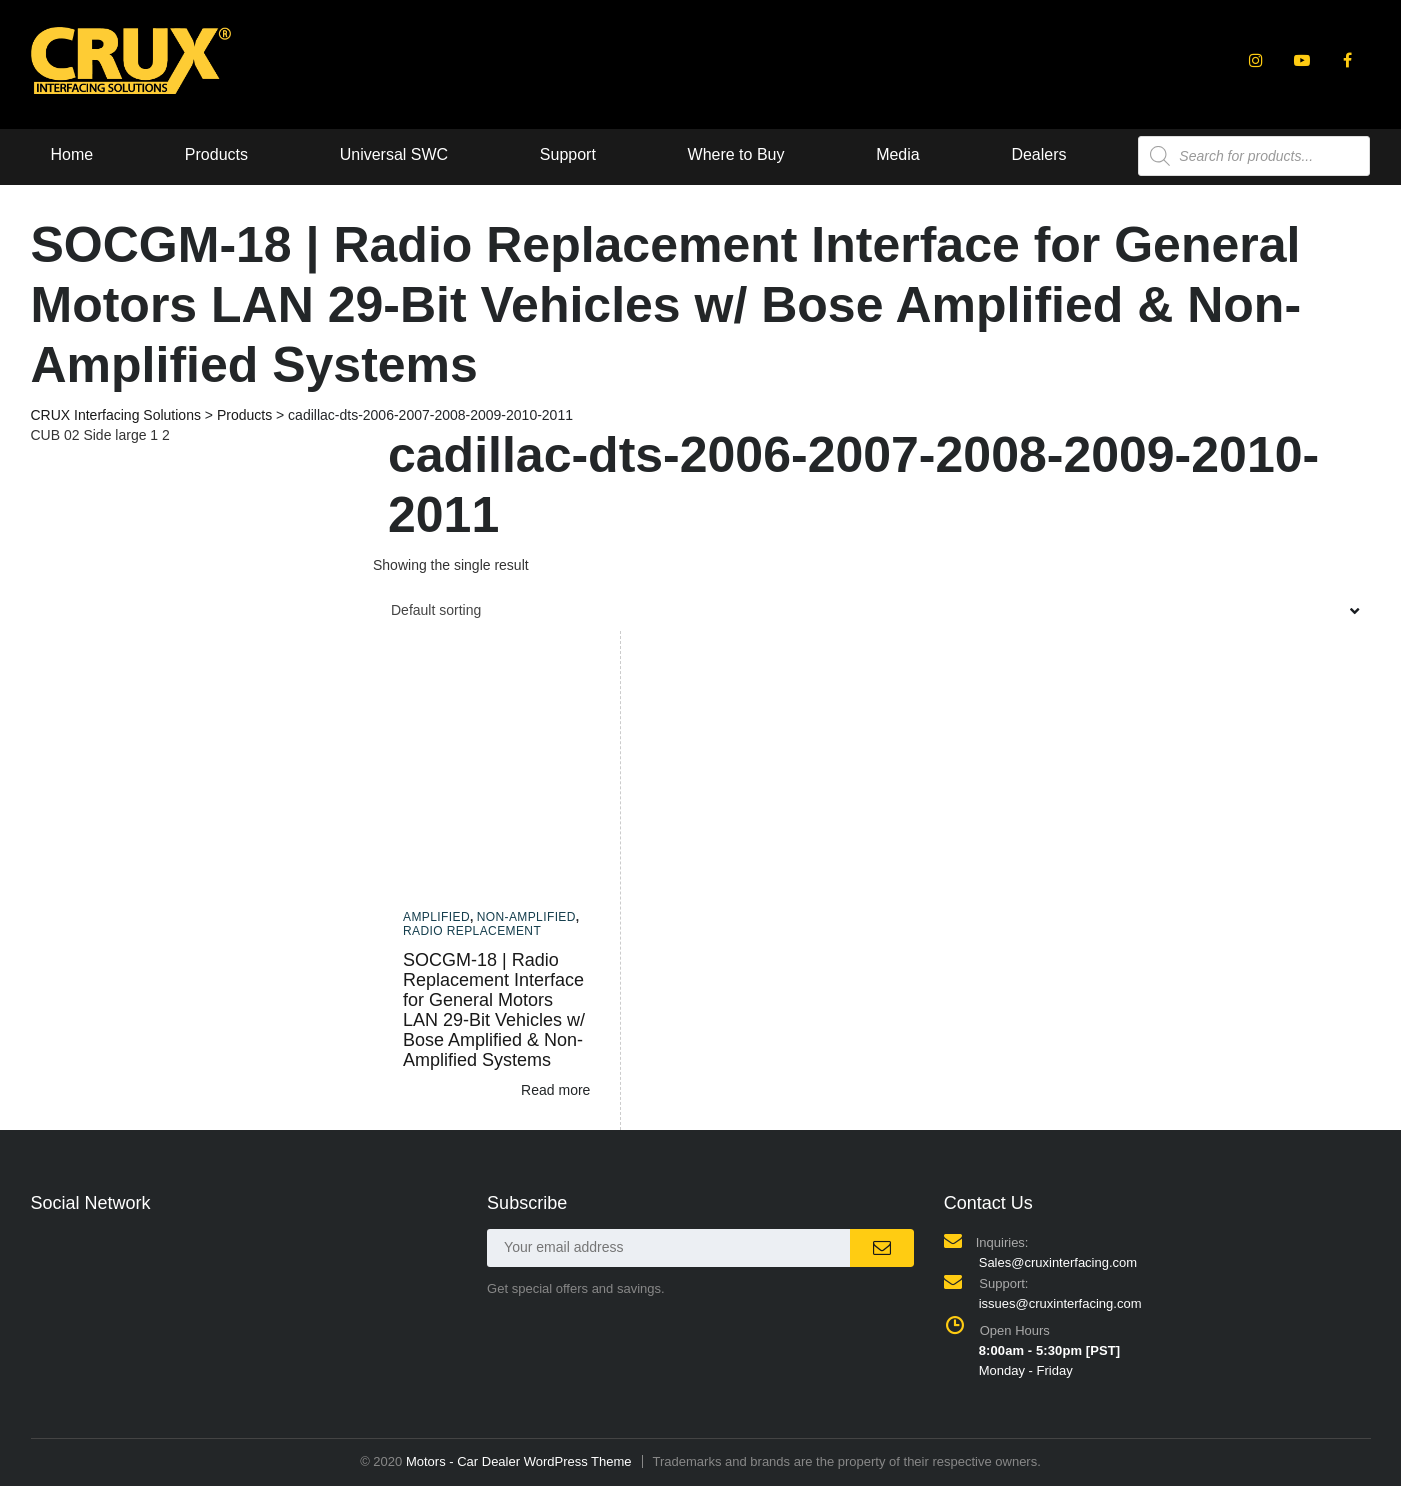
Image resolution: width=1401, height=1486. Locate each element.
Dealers (1039, 154)
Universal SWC (394, 154)
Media (898, 154)
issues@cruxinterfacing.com (1060, 1303)
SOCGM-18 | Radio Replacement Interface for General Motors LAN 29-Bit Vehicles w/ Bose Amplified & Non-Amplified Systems (494, 1010)
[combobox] (872, 610)
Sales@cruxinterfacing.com (1058, 1262)
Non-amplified (526, 917)
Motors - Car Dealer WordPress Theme (519, 1461)
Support (568, 154)
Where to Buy (736, 154)
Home (72, 154)
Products (216, 154)
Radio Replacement (472, 931)
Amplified (436, 917)
